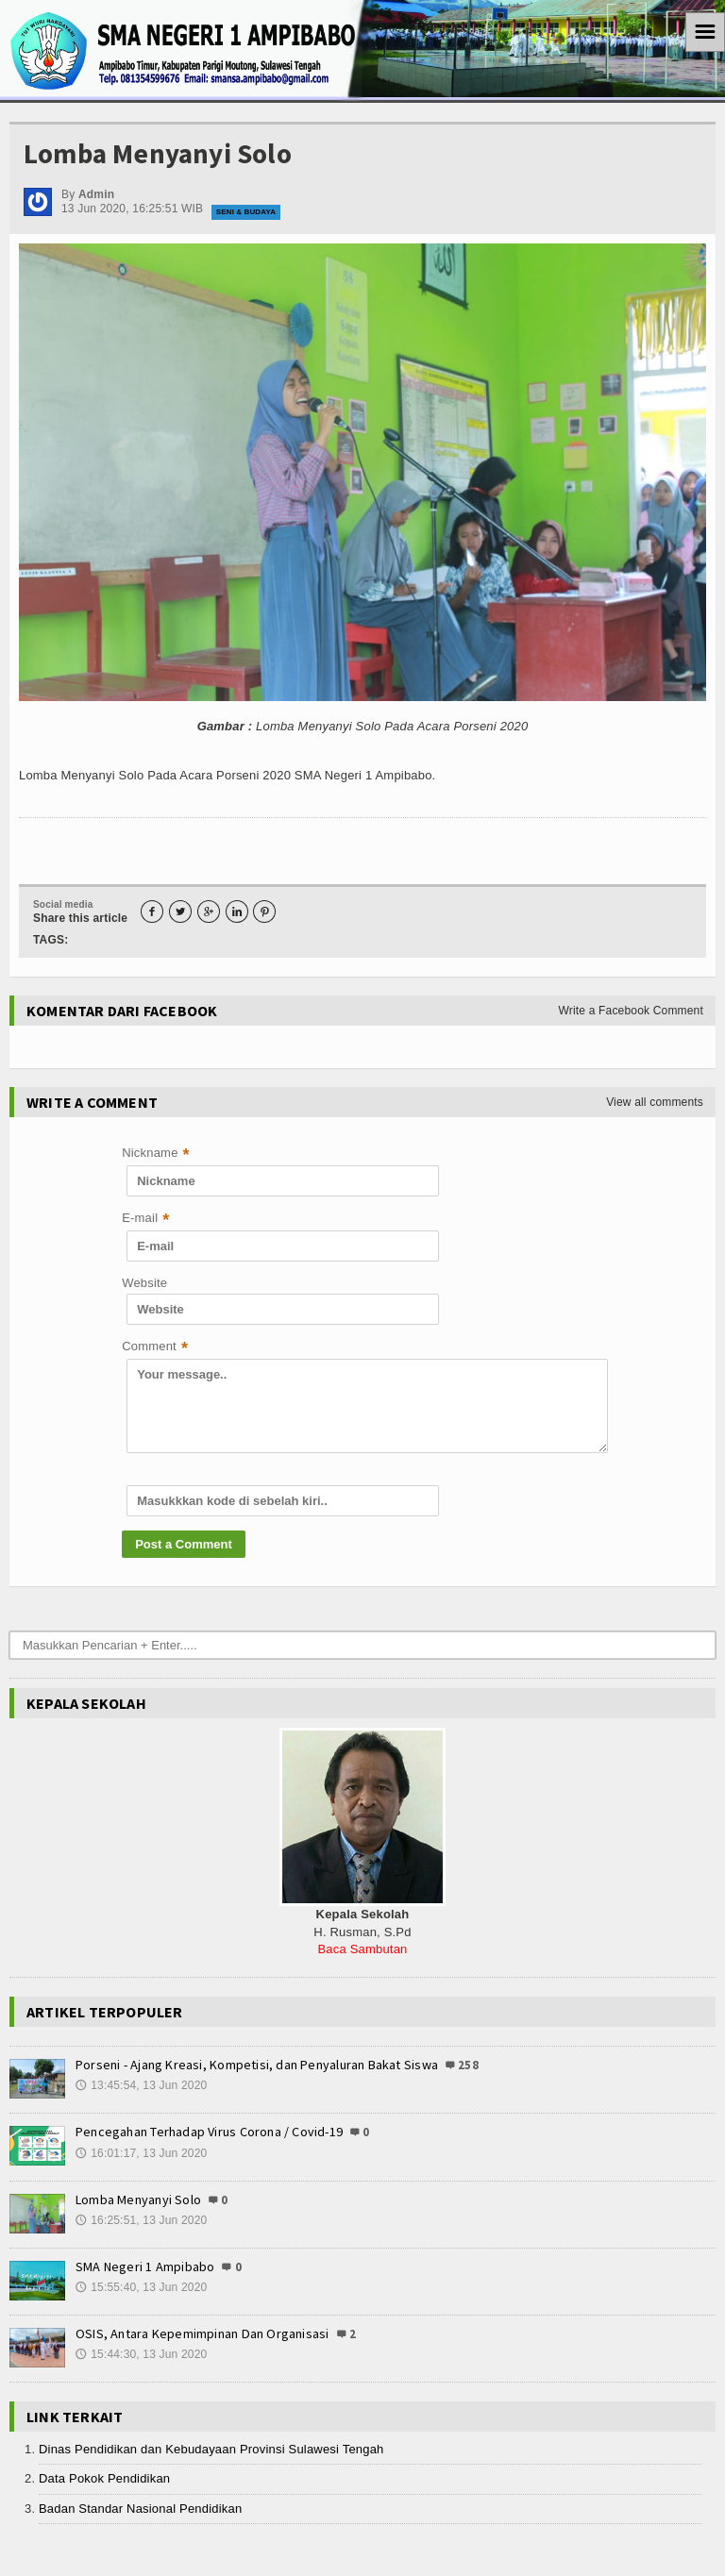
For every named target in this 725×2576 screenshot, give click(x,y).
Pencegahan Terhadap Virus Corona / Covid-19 (209, 2131)
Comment (155, 1348)
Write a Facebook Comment (631, 1010)
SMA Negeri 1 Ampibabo (145, 2266)
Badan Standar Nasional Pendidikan (140, 2508)
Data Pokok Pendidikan (104, 2478)
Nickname (156, 1154)
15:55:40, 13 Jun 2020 (141, 2288)
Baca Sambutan (362, 1949)
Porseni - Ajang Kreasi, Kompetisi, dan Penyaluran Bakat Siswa (257, 2064)
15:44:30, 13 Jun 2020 (141, 2355)
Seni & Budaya (246, 212)
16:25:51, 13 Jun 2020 (141, 2221)
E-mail (145, 1220)
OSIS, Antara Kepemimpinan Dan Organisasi (202, 2333)
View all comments (654, 1102)
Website (144, 1283)
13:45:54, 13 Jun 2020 (141, 2086)
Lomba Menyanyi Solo (138, 2199)
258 (467, 2065)
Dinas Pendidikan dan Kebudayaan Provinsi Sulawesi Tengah (211, 2449)
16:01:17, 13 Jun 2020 (141, 2154)
